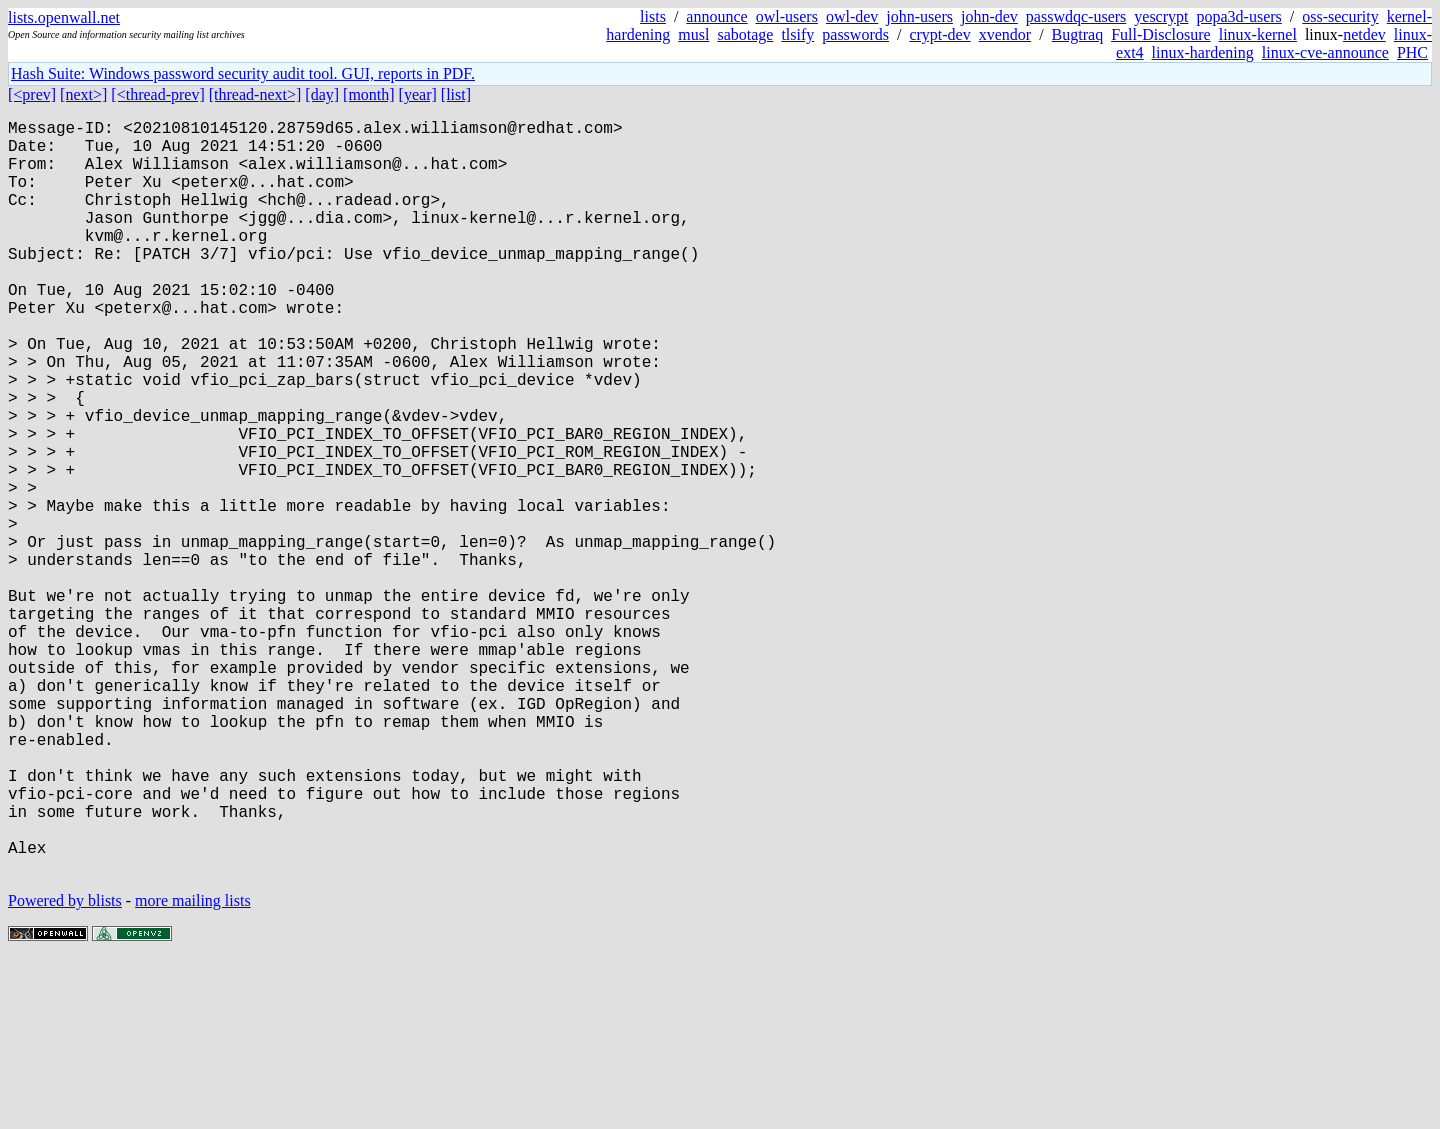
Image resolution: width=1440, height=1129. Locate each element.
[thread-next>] (255, 94)
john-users (919, 16)
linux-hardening (1203, 52)
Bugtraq (1078, 34)
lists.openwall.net (64, 17)
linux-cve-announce (1325, 52)
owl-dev (852, 16)
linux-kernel (1258, 34)
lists (653, 16)
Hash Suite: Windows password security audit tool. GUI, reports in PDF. (243, 73)
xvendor (1005, 34)
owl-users (787, 16)
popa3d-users (1238, 16)
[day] (322, 94)
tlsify (797, 34)
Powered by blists (65, 1068)
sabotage (745, 34)
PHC (1412, 52)
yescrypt (1161, 16)
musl (693, 34)
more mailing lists (193, 1068)
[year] (418, 94)
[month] (369, 94)
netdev (1364, 34)
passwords (855, 34)
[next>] (83, 94)
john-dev (989, 16)
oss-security (1340, 16)
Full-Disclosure (1161, 34)
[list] (456, 94)
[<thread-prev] (157, 94)
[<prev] (32, 94)
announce (716, 16)
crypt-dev (939, 34)
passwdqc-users (1076, 16)
